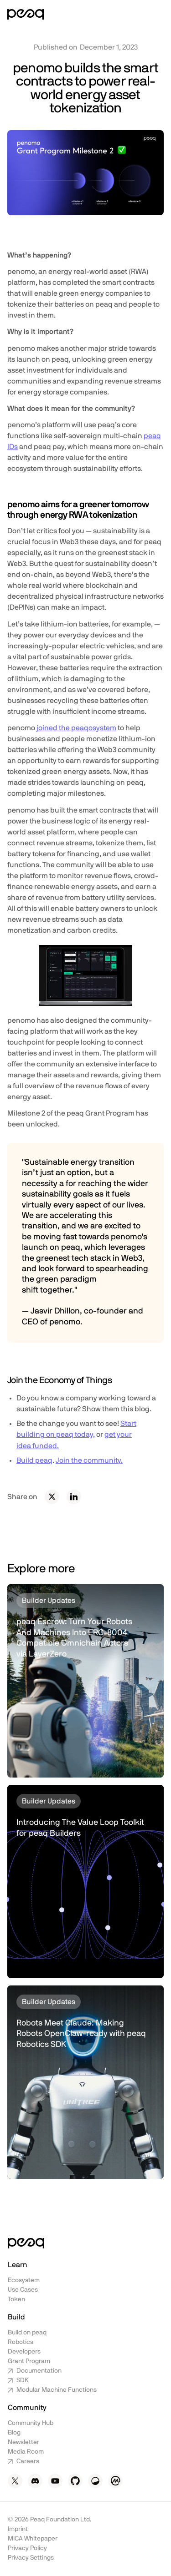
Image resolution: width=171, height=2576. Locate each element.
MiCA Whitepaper (32, 2539)
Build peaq (34, 1460)
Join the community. (89, 1460)
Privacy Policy (27, 2548)
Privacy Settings (31, 2558)
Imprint (18, 2529)
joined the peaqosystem (76, 728)
